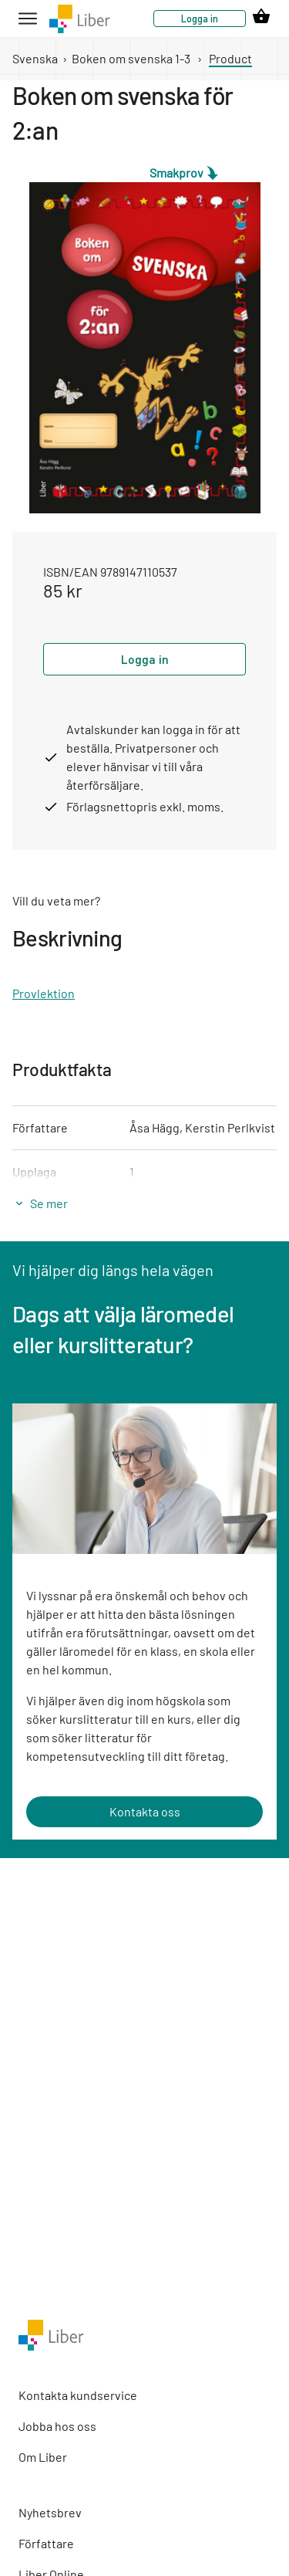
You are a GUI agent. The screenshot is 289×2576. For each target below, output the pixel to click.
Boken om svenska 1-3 (131, 58)
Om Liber (42, 2456)
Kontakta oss (144, 1811)
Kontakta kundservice (77, 2395)
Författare (46, 2543)
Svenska (35, 58)
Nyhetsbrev (50, 2512)
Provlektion (43, 993)
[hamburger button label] (27, 18)
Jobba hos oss (57, 2426)
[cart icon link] (261, 18)
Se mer (49, 1203)
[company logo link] (79, 19)
